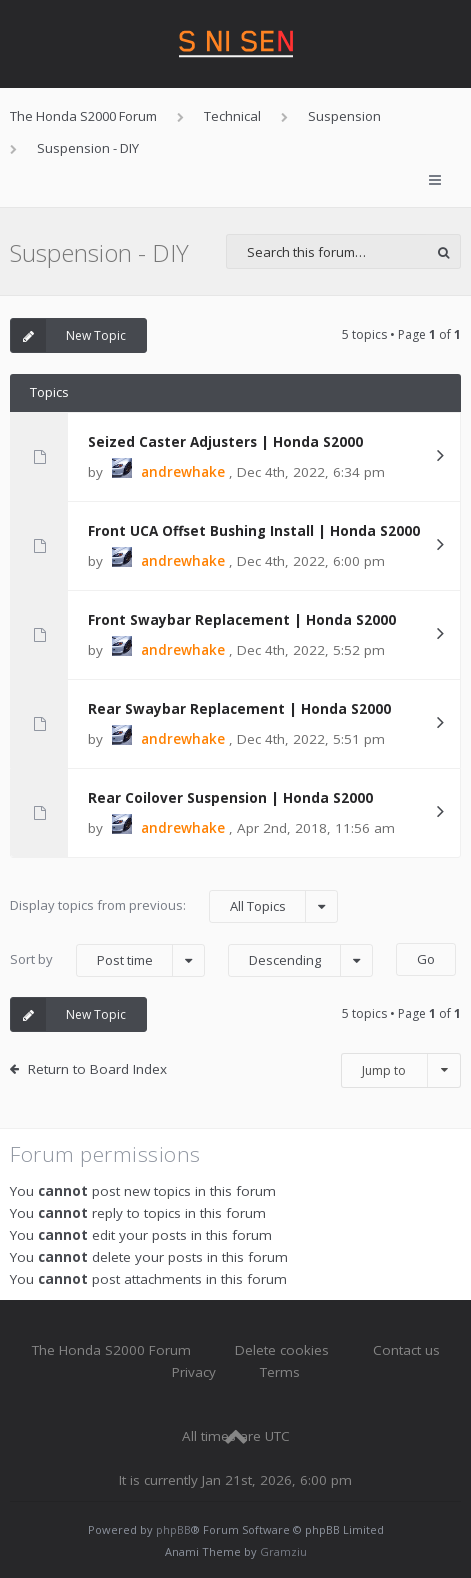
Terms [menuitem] (280, 1372)
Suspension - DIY (99, 252)
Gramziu (283, 1551)
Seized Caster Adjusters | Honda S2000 (225, 442)
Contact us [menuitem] (406, 1350)
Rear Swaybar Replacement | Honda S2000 (239, 709)
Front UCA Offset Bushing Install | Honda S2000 (254, 531)
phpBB (173, 1529)
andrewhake (183, 472)
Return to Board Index (97, 1069)
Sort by (107, 960)
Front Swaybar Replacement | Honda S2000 (242, 620)
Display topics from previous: (174, 906)
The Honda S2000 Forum (111, 1350)
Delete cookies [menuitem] (282, 1350)
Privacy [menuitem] (194, 1372)
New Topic (68, 335)
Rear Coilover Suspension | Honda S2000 (230, 798)
